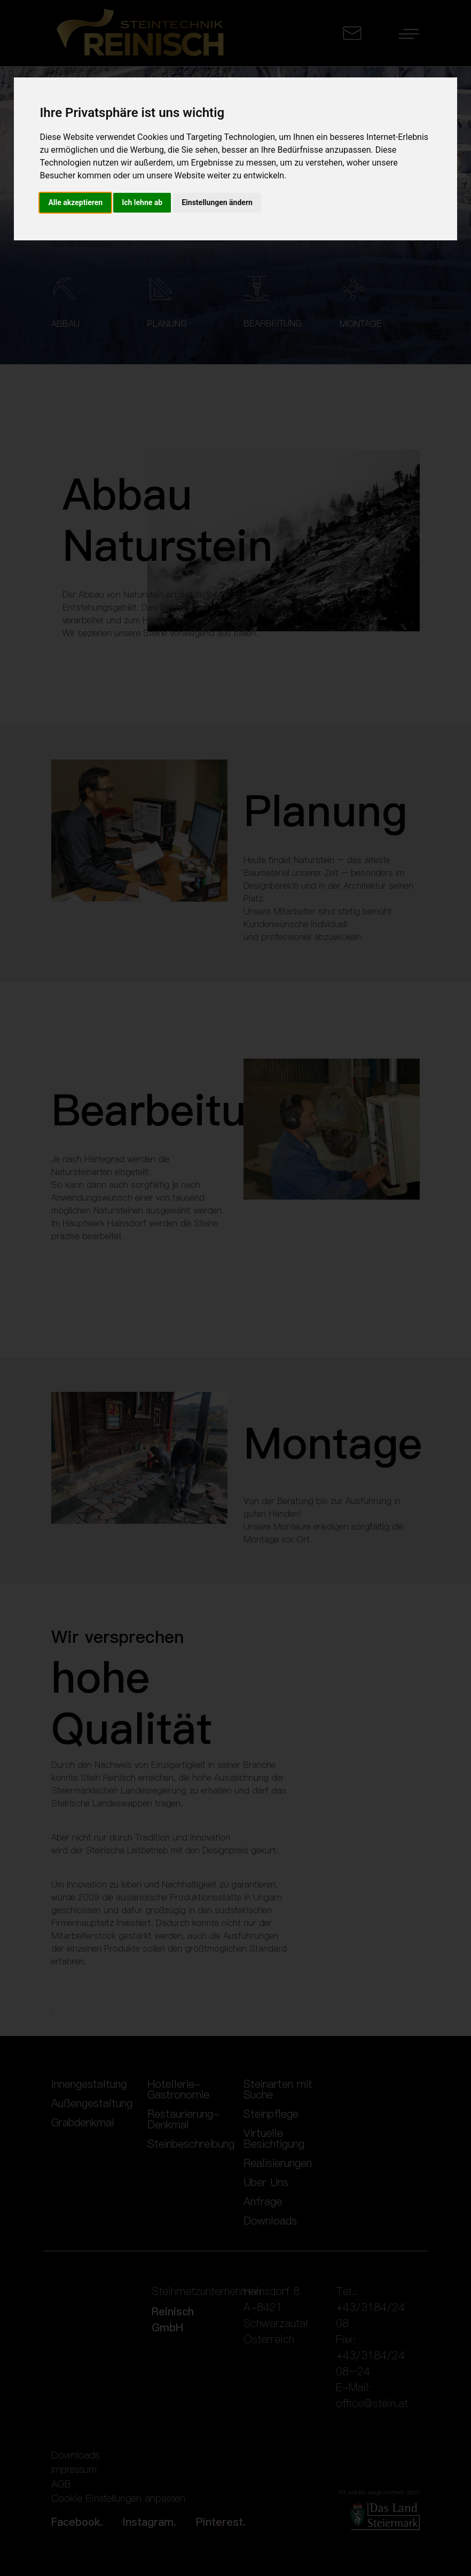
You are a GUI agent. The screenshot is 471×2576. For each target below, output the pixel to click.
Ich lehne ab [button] (142, 202)
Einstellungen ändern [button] (217, 202)
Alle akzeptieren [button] (75, 202)
